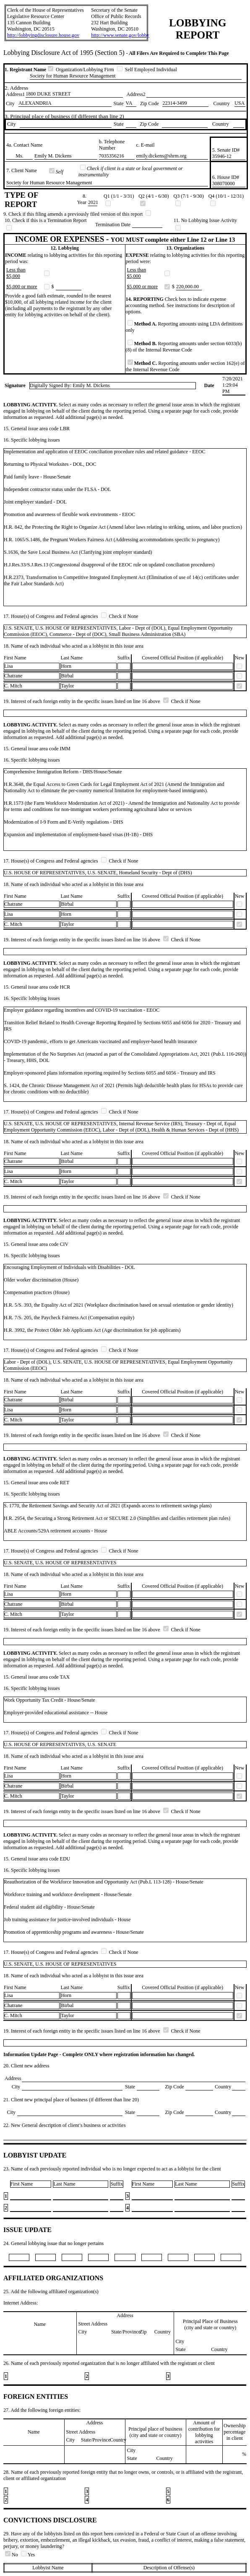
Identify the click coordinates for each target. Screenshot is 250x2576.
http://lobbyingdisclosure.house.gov (43, 35)
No (12, 2555)
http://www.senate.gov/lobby (120, 35)
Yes (28, 2555)
